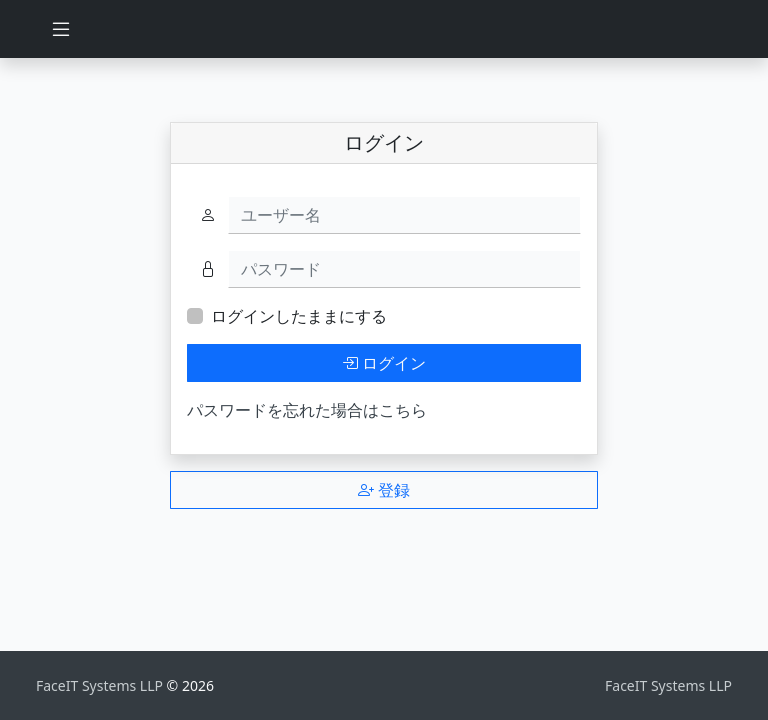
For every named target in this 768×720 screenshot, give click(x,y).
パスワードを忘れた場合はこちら (307, 410)
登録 (384, 490)
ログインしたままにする (299, 316)
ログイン (384, 363)
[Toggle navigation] (61, 29)
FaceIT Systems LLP (101, 685)
